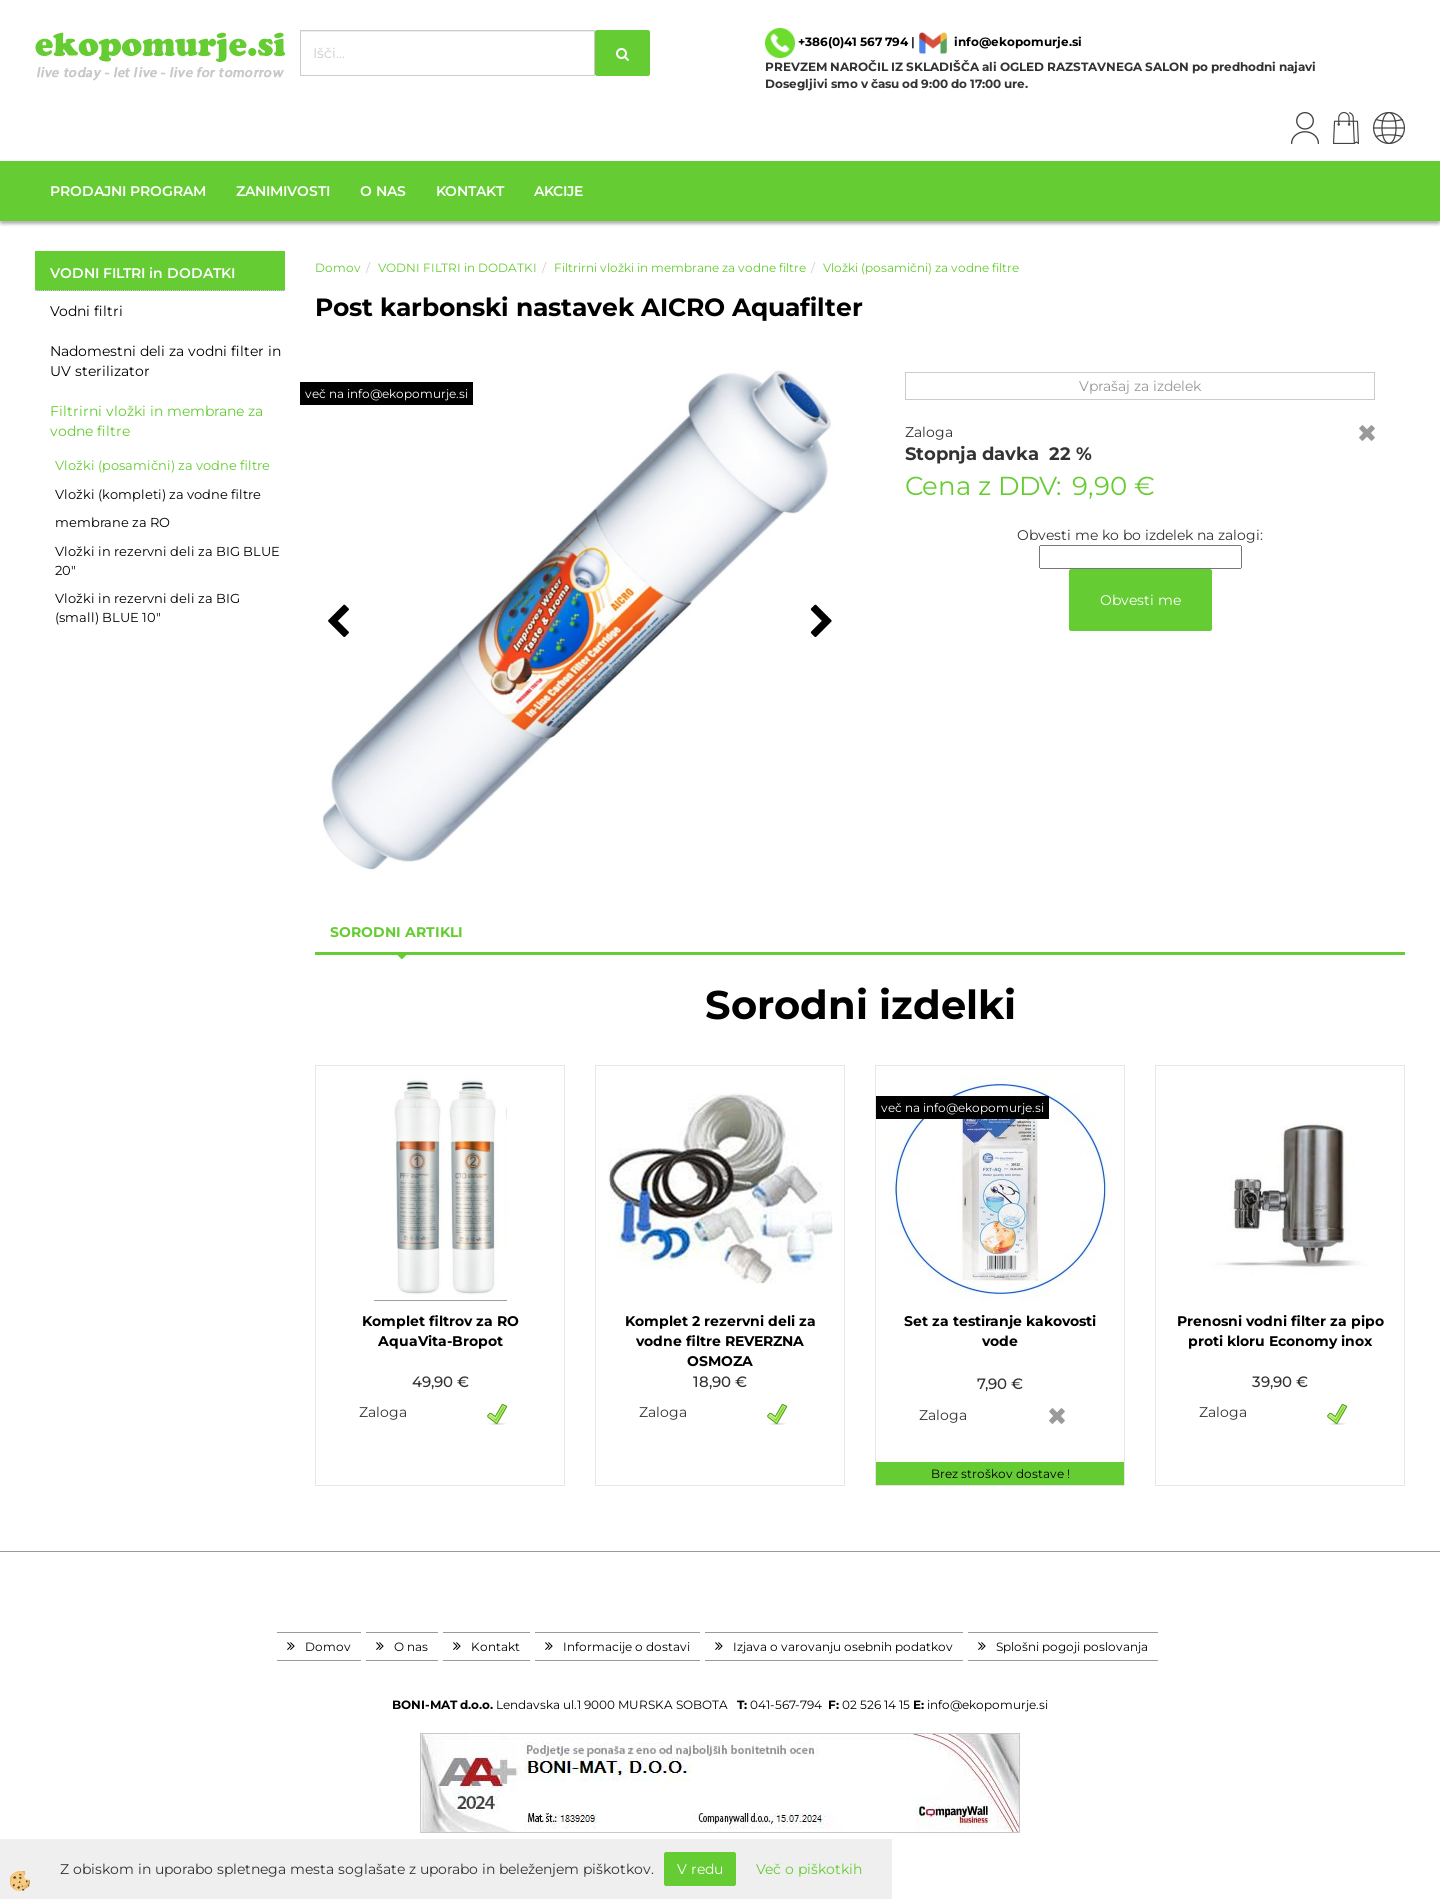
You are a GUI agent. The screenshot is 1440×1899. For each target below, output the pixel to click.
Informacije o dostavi (626, 1646)
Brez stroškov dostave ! (1000, 1473)
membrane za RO (112, 522)
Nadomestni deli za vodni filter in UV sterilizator (165, 361)
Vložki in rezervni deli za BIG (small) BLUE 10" (147, 607)
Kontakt (470, 191)
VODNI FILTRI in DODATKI (457, 267)
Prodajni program (128, 191)
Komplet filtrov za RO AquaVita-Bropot (440, 1331)
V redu (700, 1869)
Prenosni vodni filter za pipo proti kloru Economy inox (1280, 1331)
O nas (383, 191)
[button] (819, 623)
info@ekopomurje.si (1018, 41)
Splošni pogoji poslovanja (1072, 1646)
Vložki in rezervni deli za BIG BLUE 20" (167, 560)
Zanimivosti (283, 191)
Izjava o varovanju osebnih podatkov (843, 1646)
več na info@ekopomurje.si (386, 393)
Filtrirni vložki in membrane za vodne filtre (156, 421)
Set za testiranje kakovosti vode (1000, 1331)
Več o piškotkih (809, 1869)
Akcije (558, 191)
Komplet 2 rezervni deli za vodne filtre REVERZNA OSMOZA (720, 1341)
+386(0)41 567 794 (853, 41)
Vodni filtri (86, 311)
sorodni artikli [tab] (396, 932)
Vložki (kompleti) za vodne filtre (158, 494)
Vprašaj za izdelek (1140, 386)
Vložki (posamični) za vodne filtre (162, 465)
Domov (338, 267)
